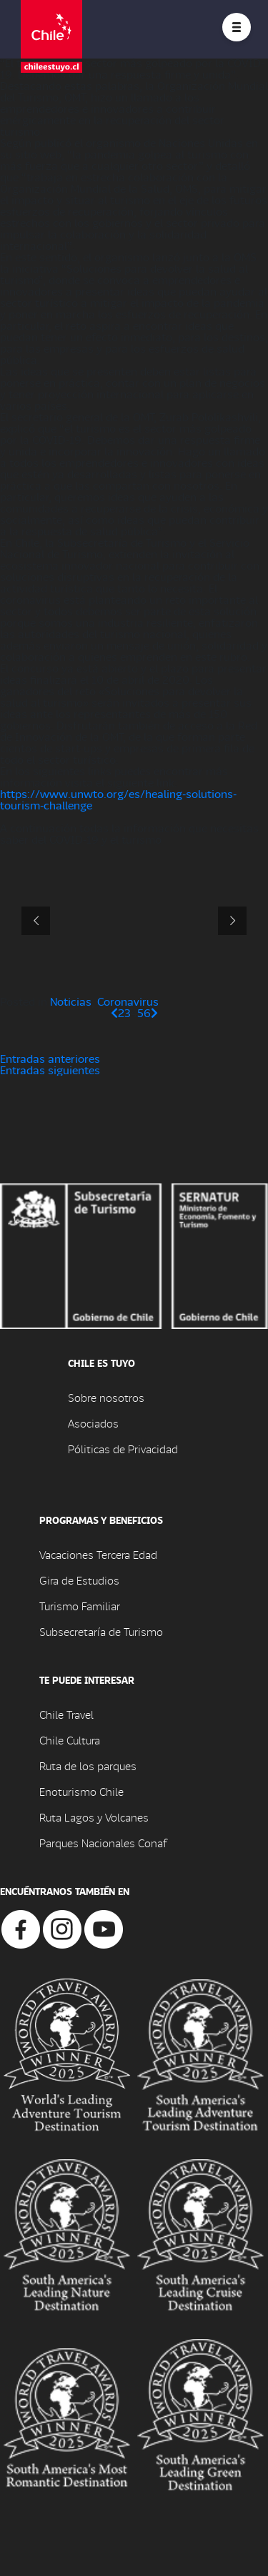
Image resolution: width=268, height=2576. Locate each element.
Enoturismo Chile (81, 1791)
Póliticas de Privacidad (123, 1448)
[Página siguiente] (154, 1012)
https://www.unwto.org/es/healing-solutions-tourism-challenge (118, 799)
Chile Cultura (69, 1739)
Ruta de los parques (88, 1765)
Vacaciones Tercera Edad (98, 1554)
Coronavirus (128, 1001)
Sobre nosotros (106, 1397)
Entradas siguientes (50, 1069)
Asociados (93, 1422)
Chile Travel (66, 1714)
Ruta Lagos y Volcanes (94, 1816)
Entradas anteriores (50, 1058)
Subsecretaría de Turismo (101, 1631)
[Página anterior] (114, 1012)
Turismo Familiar (79, 1605)
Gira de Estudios (79, 1579)
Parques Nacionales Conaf (103, 1842)
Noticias (70, 1001)
